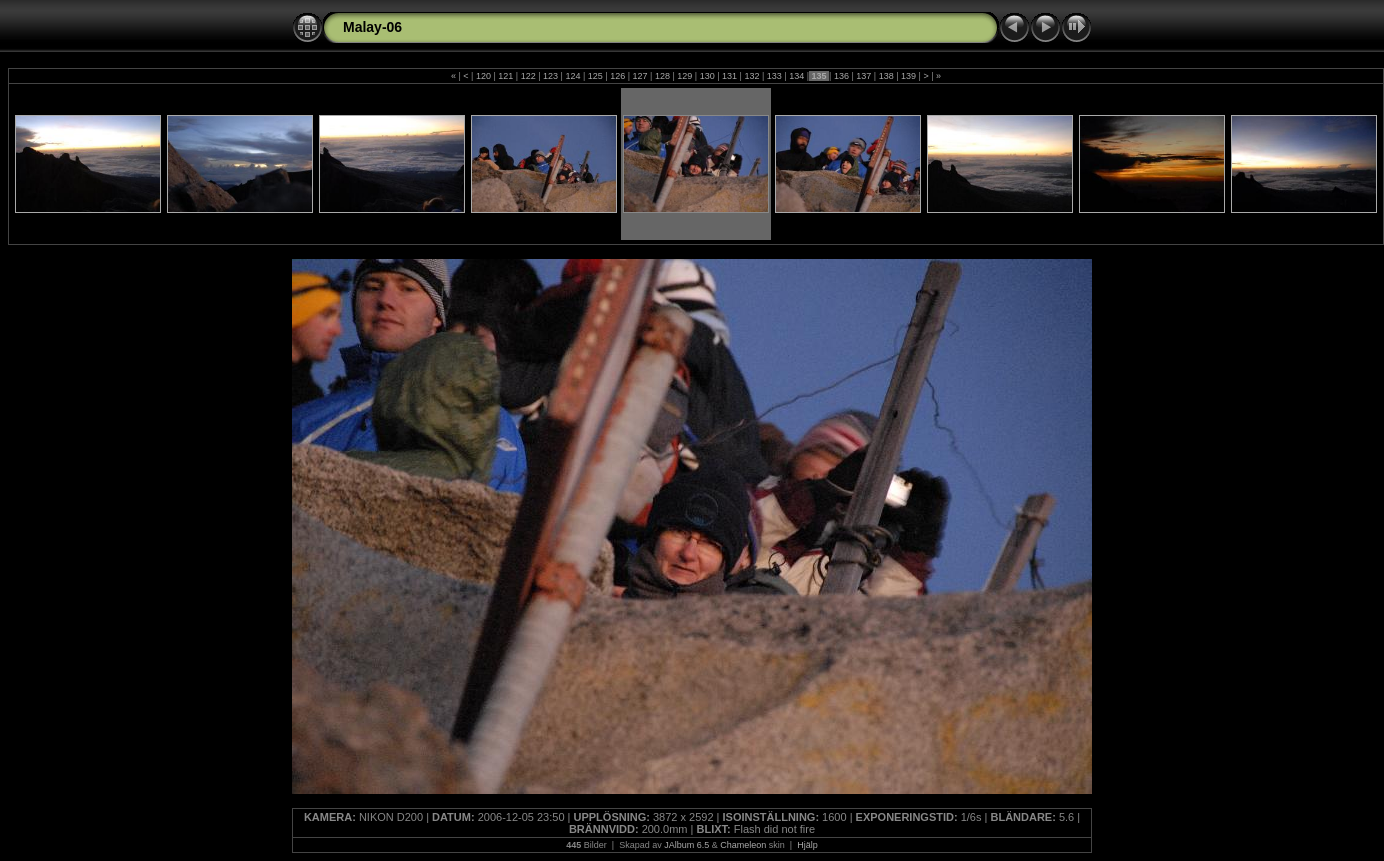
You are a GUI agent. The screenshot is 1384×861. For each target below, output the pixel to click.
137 (864, 76)
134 (797, 76)
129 (685, 76)
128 (662, 76)
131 (730, 76)
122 (528, 76)
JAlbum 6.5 (686, 845)
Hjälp (807, 845)
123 (551, 76)
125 (595, 76)
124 (573, 76)
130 (707, 76)
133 (774, 76)
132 (752, 76)
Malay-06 (372, 27)
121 (506, 76)
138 (886, 76)
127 (640, 76)
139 (909, 76)
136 (841, 76)
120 (483, 76)
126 (618, 76)
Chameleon (743, 845)
